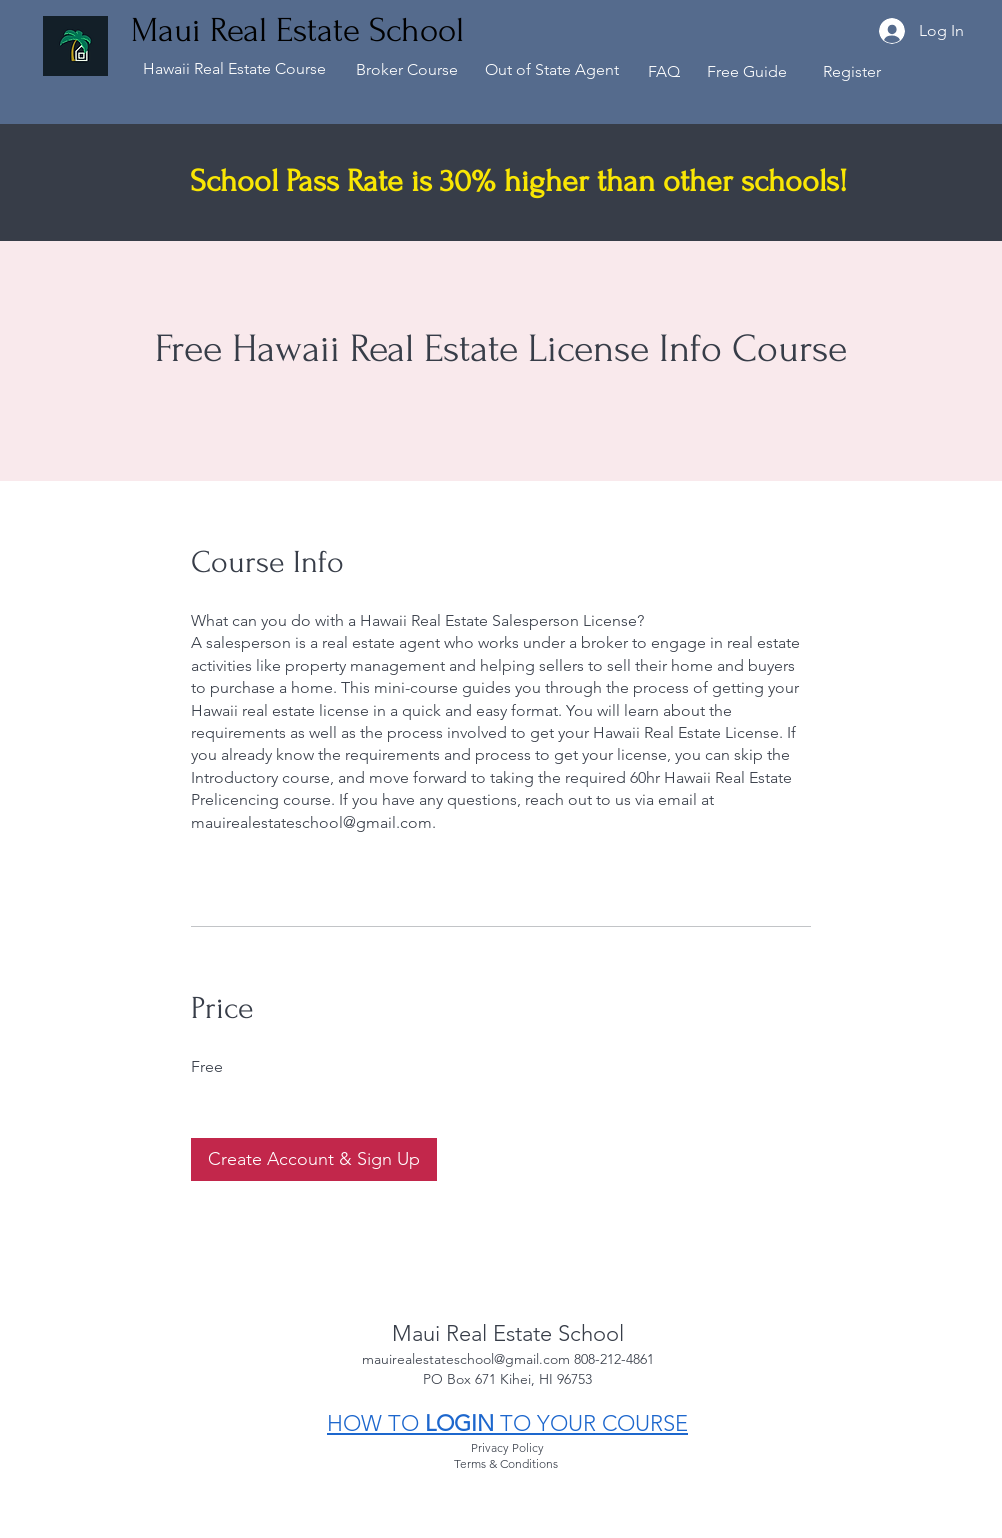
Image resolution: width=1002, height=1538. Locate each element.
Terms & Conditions (507, 1463)
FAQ (664, 71)
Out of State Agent (552, 69)
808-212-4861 (614, 1359)
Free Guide (747, 71)
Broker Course (407, 69)
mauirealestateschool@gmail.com (468, 1359)
